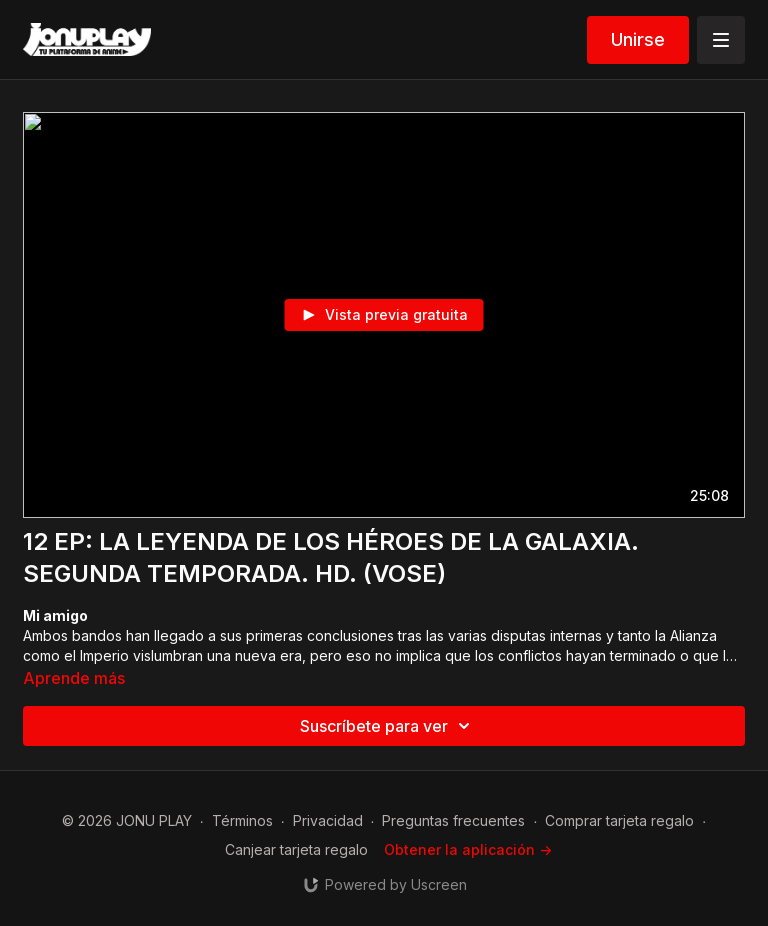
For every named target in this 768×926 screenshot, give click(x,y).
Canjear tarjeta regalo (296, 849)
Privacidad (328, 820)
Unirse (638, 39)
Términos (242, 820)
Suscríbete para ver (388, 726)
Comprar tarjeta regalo (619, 820)
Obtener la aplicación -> (468, 849)
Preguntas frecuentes (453, 820)
